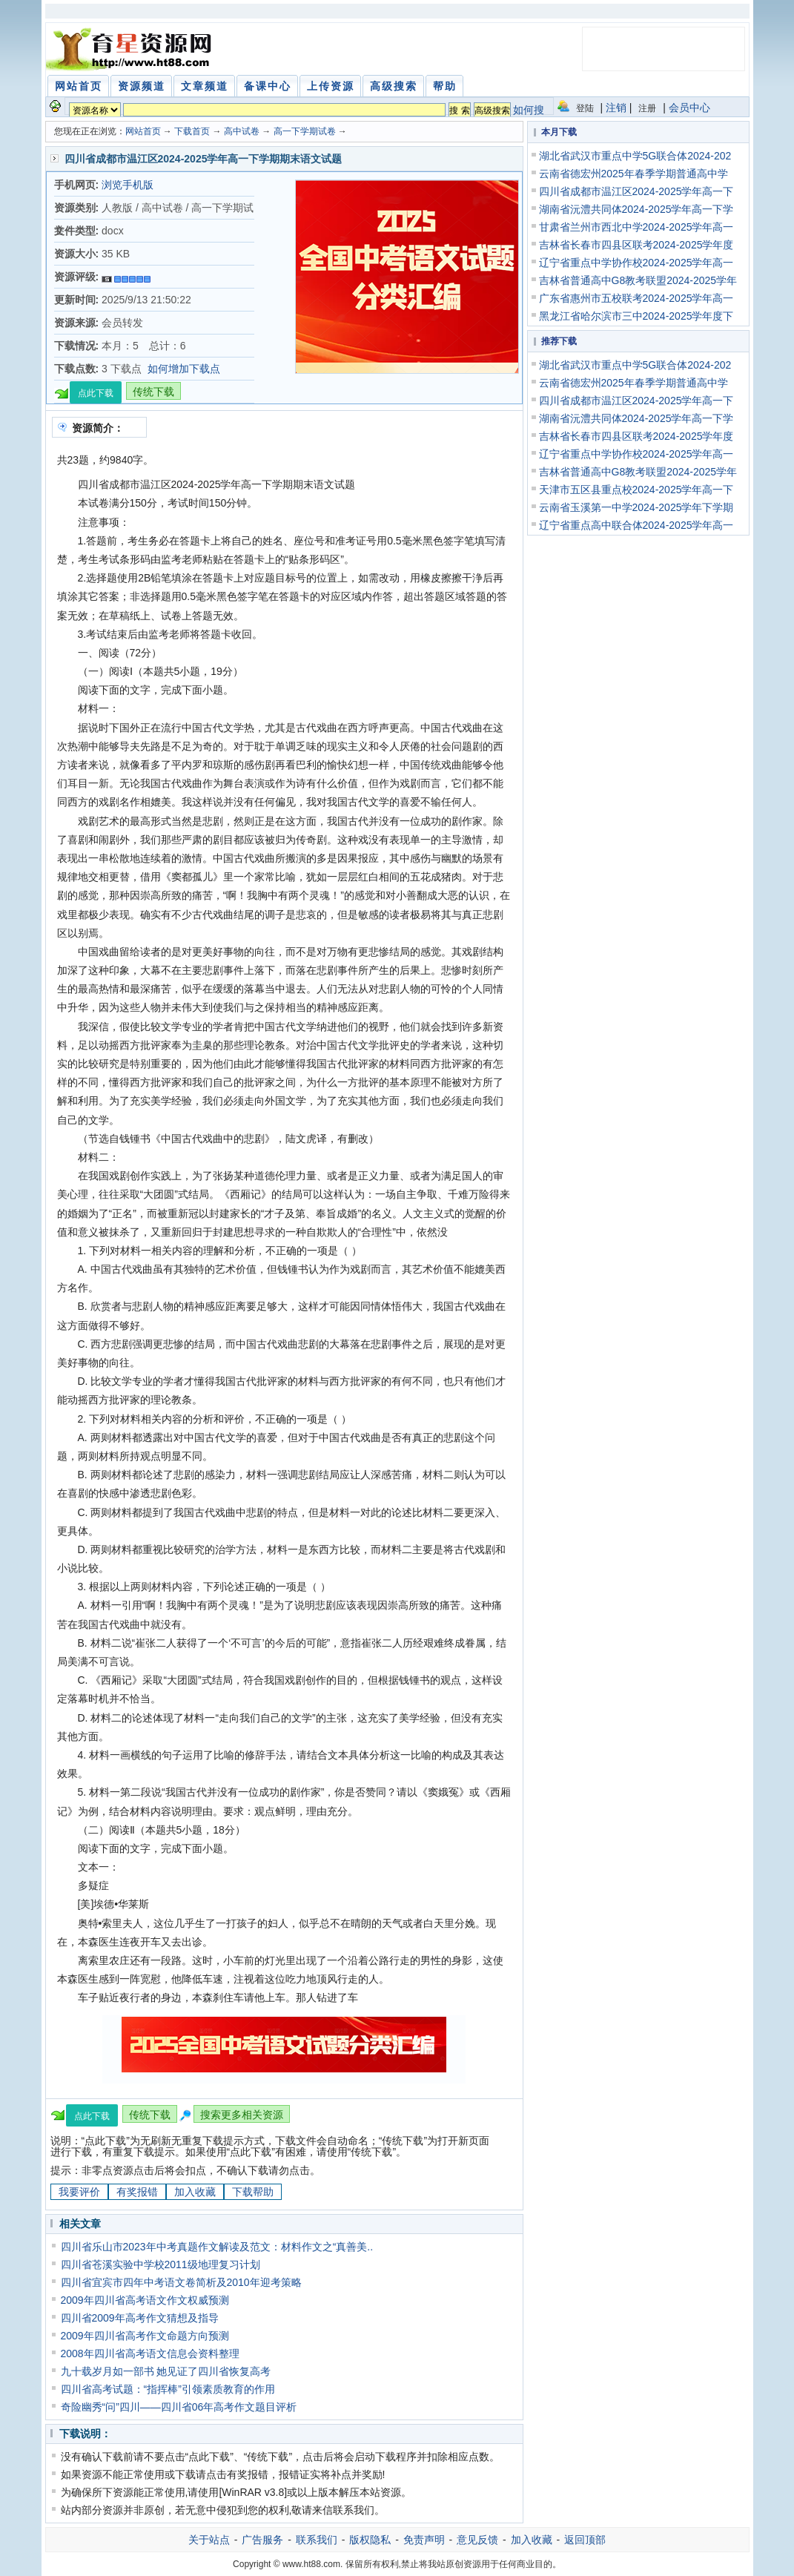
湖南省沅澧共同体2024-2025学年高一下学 (636, 209)
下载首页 (192, 131)
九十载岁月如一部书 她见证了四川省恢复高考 (166, 2371)
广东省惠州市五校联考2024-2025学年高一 (636, 298)
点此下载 (95, 393)
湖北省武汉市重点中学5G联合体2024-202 (635, 156)
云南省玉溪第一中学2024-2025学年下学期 (636, 507)
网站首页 (143, 131)
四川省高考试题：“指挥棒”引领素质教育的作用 (168, 2389)
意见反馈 (477, 2540)
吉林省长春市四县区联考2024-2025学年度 (636, 245)
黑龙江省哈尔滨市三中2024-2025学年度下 (636, 316)
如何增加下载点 (184, 369)
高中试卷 (241, 131)
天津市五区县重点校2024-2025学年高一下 (636, 489)
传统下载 (153, 392)
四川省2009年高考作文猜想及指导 (140, 2318)
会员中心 (689, 107)
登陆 (585, 108)
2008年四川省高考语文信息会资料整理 (150, 2353)
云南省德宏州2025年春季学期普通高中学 (633, 173)
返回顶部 (585, 2540)
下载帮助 (253, 2192)
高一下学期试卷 (305, 131)
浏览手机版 (127, 185)
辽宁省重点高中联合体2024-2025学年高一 (636, 525)
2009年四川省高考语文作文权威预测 (145, 2300)
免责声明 (424, 2540)
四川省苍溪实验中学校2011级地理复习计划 (160, 2264)
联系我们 (316, 2540)
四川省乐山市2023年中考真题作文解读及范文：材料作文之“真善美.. (217, 2247)
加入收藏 (195, 2192)
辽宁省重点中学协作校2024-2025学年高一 (636, 263)
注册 (647, 108)
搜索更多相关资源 (241, 2115)
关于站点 (209, 2540)
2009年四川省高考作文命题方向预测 (145, 2336)
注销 (616, 107)
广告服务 (262, 2540)
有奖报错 (137, 2192)
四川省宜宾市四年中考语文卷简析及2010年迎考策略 (181, 2282)
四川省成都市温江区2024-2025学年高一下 (636, 191)
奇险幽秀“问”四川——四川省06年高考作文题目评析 (179, 2407)
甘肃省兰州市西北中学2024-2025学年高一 (636, 227)
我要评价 (79, 2192)
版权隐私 (370, 2540)
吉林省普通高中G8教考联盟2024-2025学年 (638, 280)
